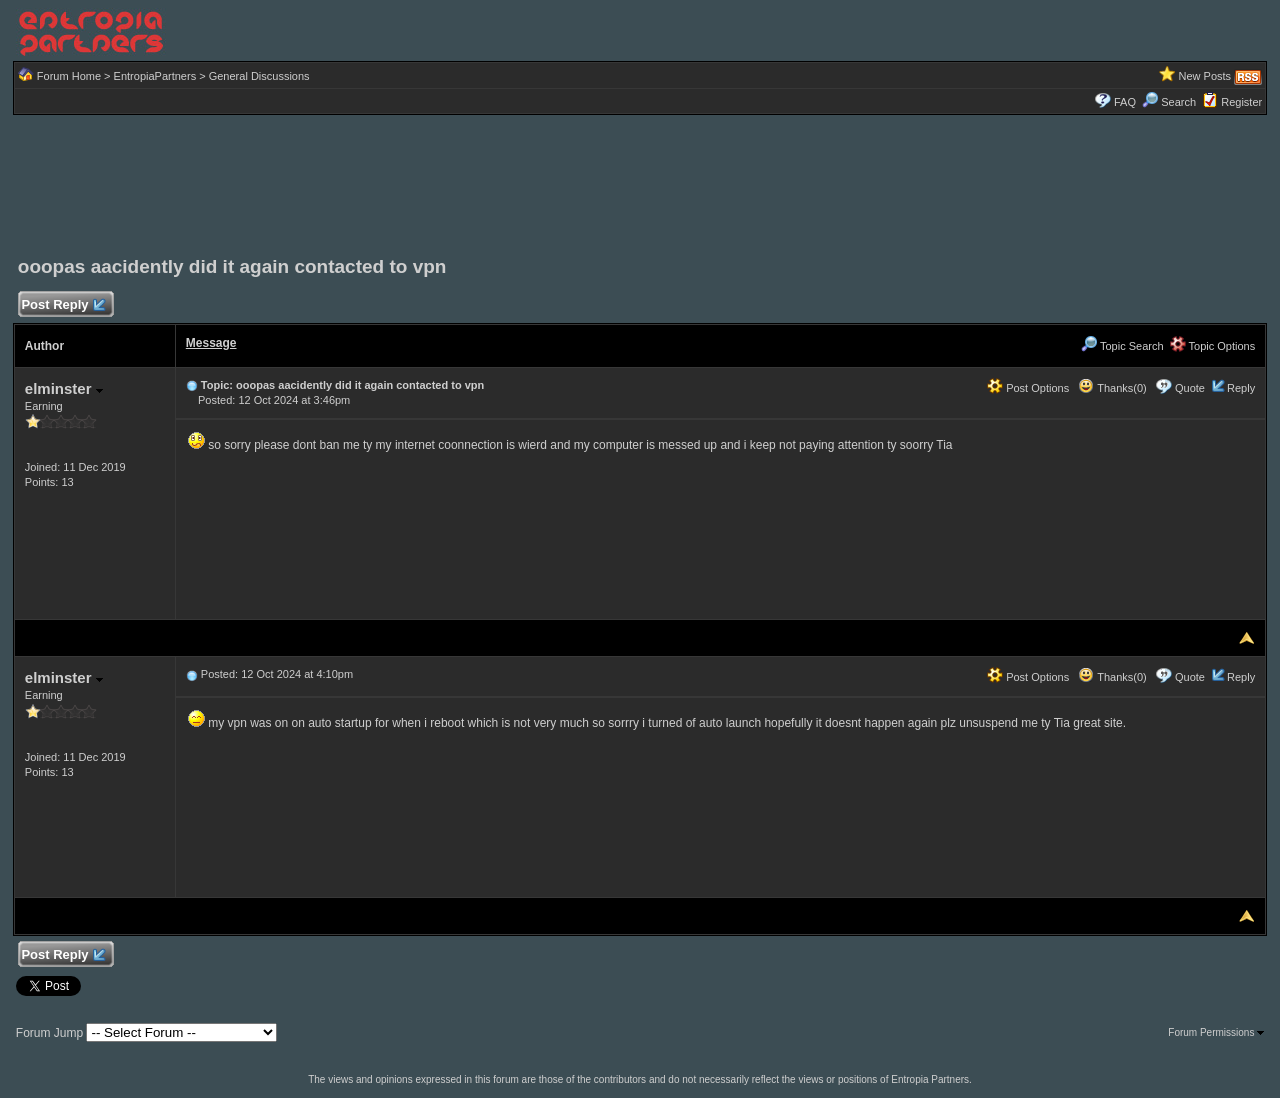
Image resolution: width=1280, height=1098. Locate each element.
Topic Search (1122, 346)
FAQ (1125, 102)
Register (1241, 102)
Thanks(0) (1112, 388)
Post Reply (63, 305)
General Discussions (259, 76)
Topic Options (1213, 346)
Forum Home (69, 76)
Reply (1241, 388)
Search (1169, 102)
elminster (64, 388)
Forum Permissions (1216, 1032)
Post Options (1028, 388)
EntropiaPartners (155, 76)
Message (211, 343)
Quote (1190, 388)
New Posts (1205, 76)
